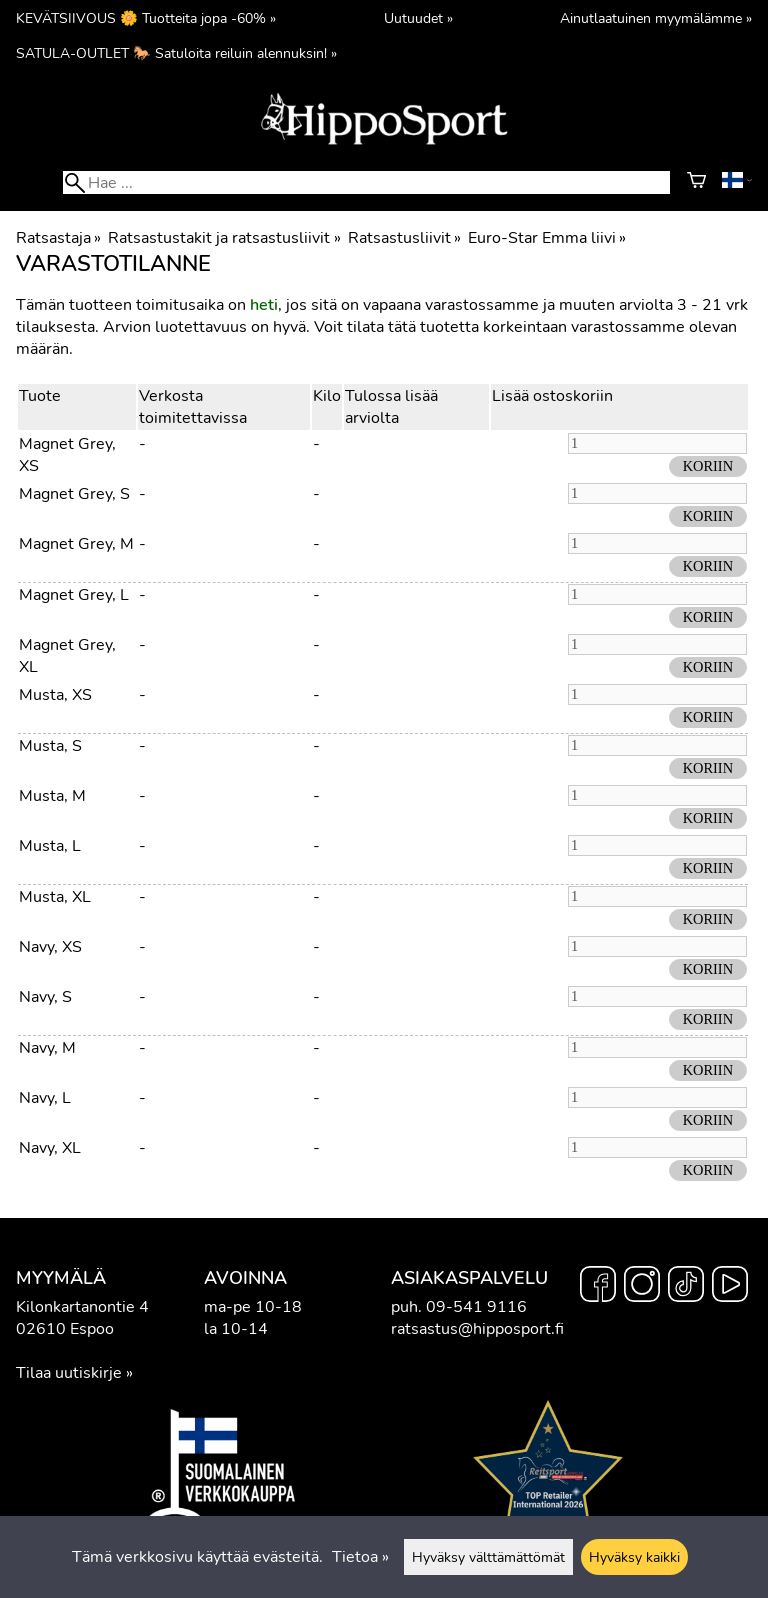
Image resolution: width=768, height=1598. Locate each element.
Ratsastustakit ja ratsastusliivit (224, 238)
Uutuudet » (418, 18)
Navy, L (45, 1098)
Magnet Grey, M (76, 544)
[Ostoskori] (696, 183)
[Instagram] (642, 1287)
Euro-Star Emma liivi (547, 238)
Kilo (327, 396)
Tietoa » (360, 1557)
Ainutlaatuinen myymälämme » (656, 18)
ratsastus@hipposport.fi (477, 1329)
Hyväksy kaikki (634, 1557)
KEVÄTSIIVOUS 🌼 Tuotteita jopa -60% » (146, 18)
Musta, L (50, 846)
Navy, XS (50, 947)
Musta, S (50, 746)
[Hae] (366, 182)
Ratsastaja (58, 238)
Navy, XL (50, 1148)
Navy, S (45, 997)
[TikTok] (686, 1287)
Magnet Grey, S (74, 494)
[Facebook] (598, 1287)
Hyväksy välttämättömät (488, 1557)
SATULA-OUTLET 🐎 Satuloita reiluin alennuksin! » (176, 53)
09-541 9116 (476, 1307)
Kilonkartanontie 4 (82, 1307)
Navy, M (47, 1048)
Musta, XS (55, 695)
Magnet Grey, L (74, 595)
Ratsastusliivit (404, 238)
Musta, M (52, 796)
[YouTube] (730, 1287)
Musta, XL (55, 897)
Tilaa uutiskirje (69, 1373)
